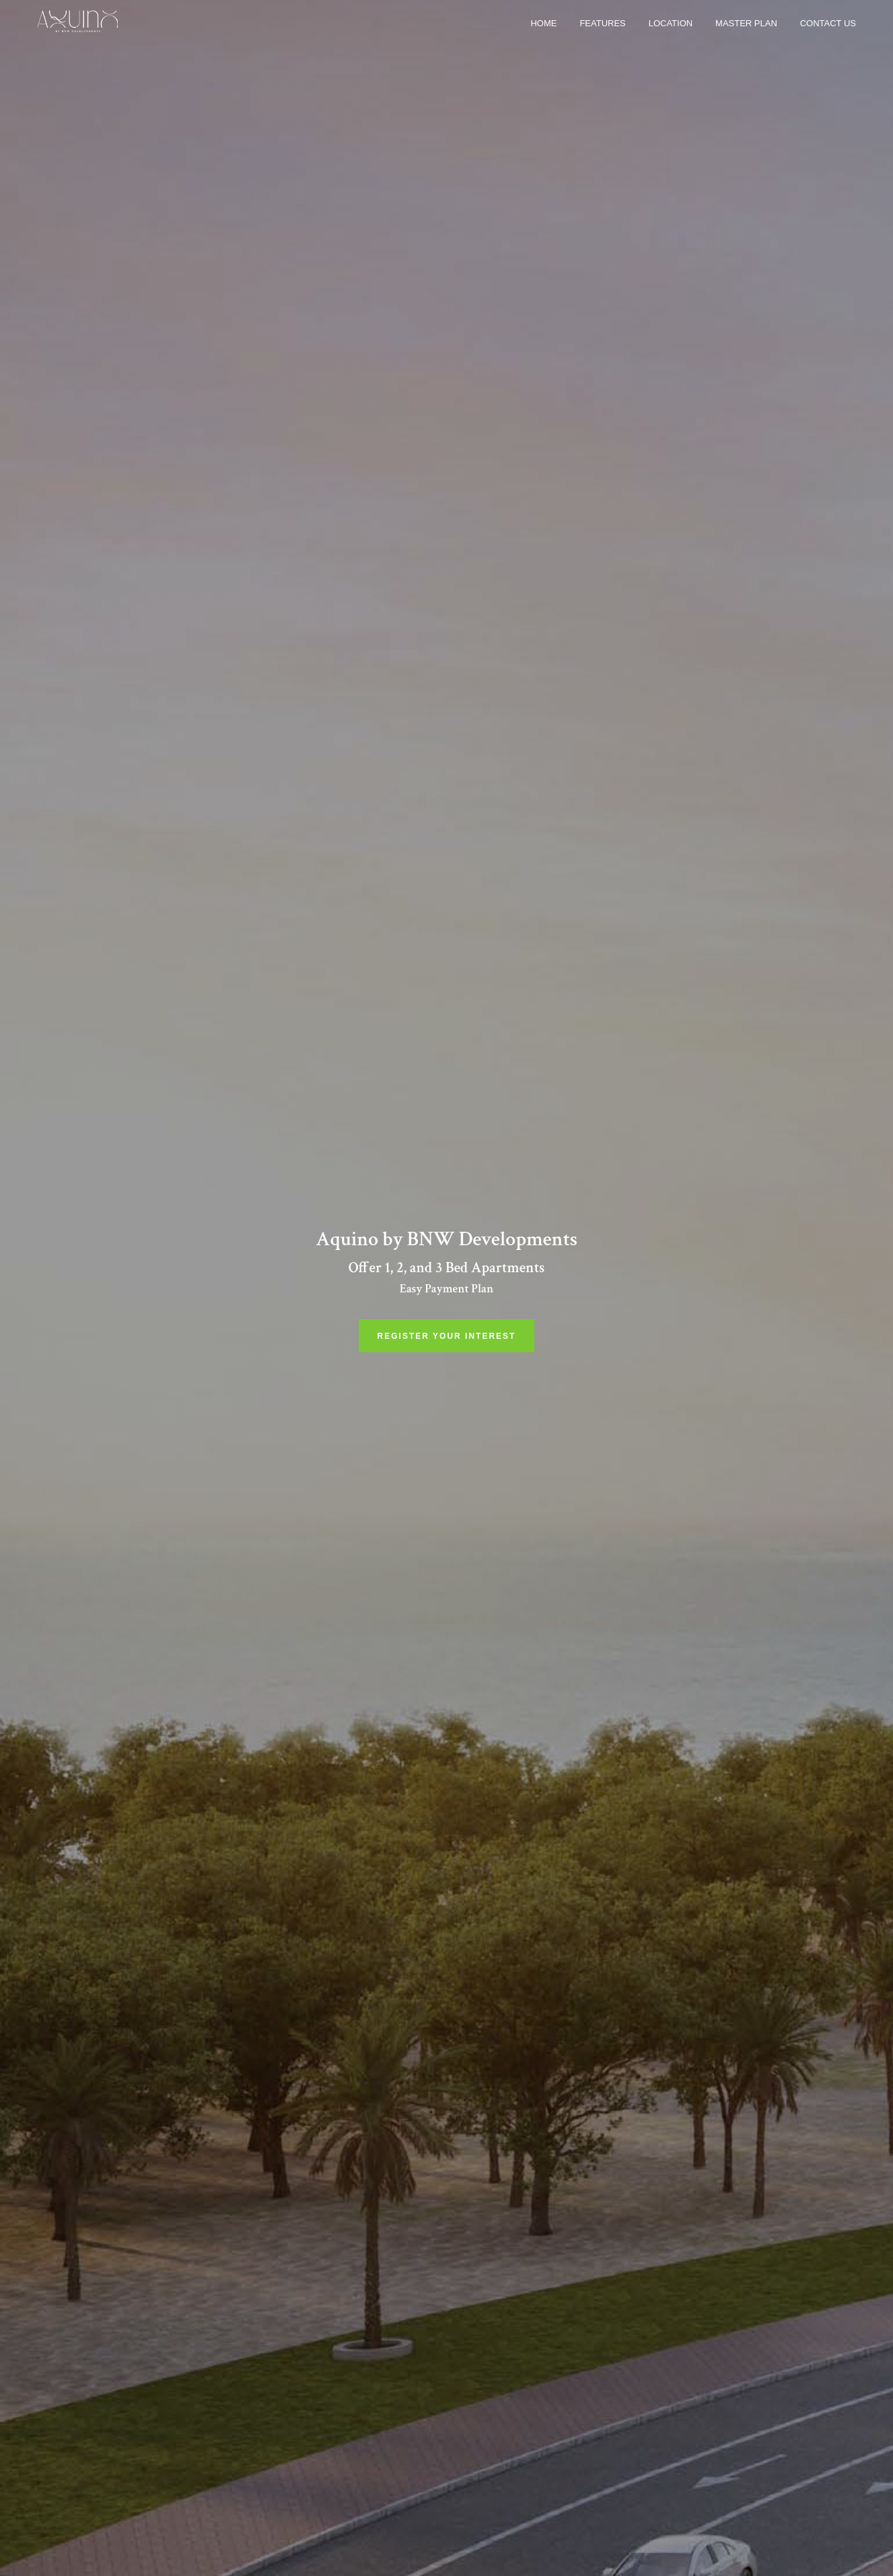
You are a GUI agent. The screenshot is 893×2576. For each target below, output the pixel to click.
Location (671, 23)
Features (602, 23)
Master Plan (746, 23)
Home (543, 23)
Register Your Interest (447, 1336)
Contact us (828, 23)
